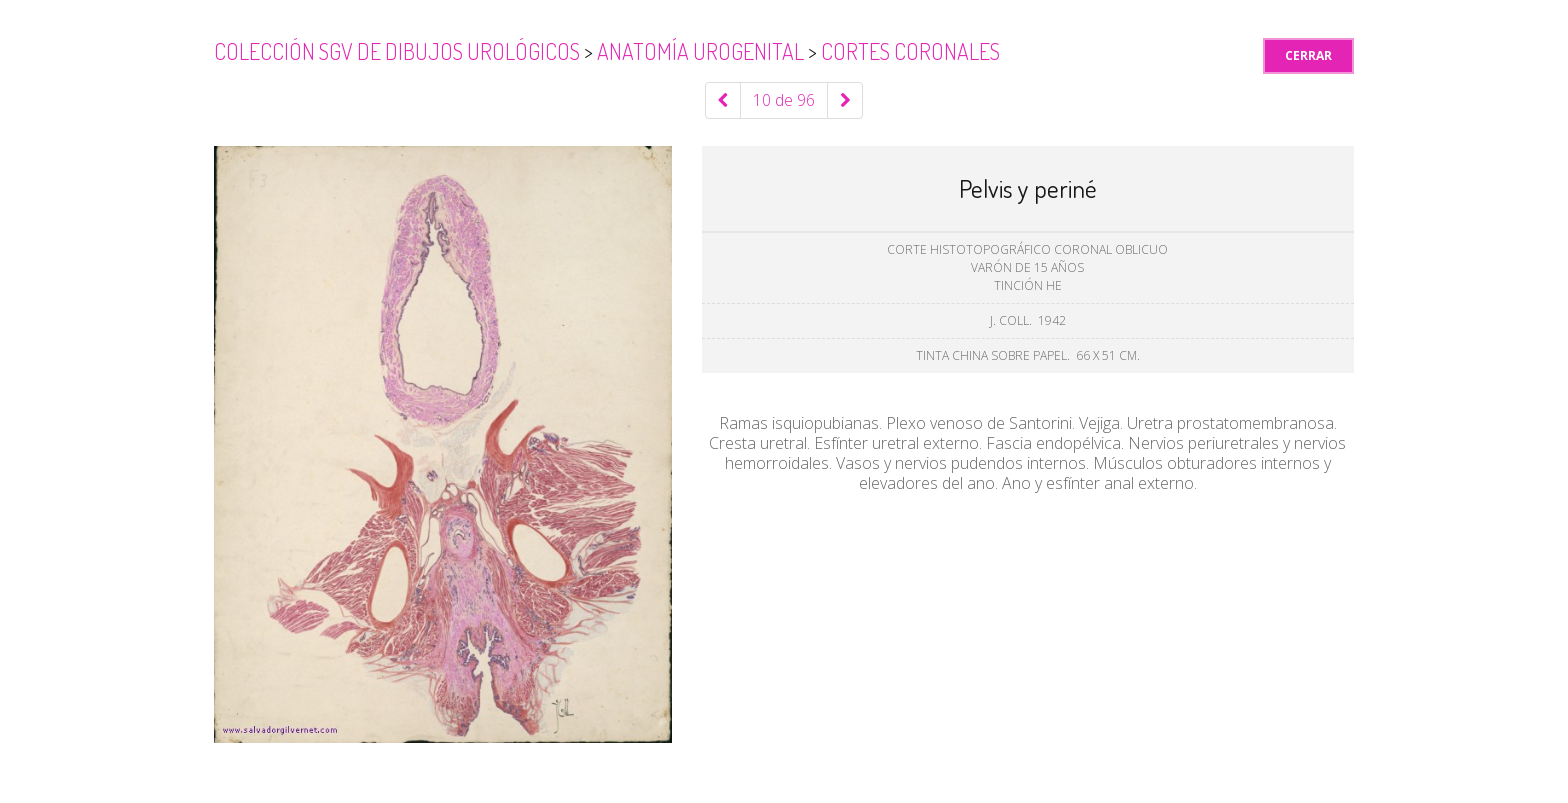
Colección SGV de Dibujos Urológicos (399, 51)
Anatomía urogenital (702, 51)
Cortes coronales (910, 51)
